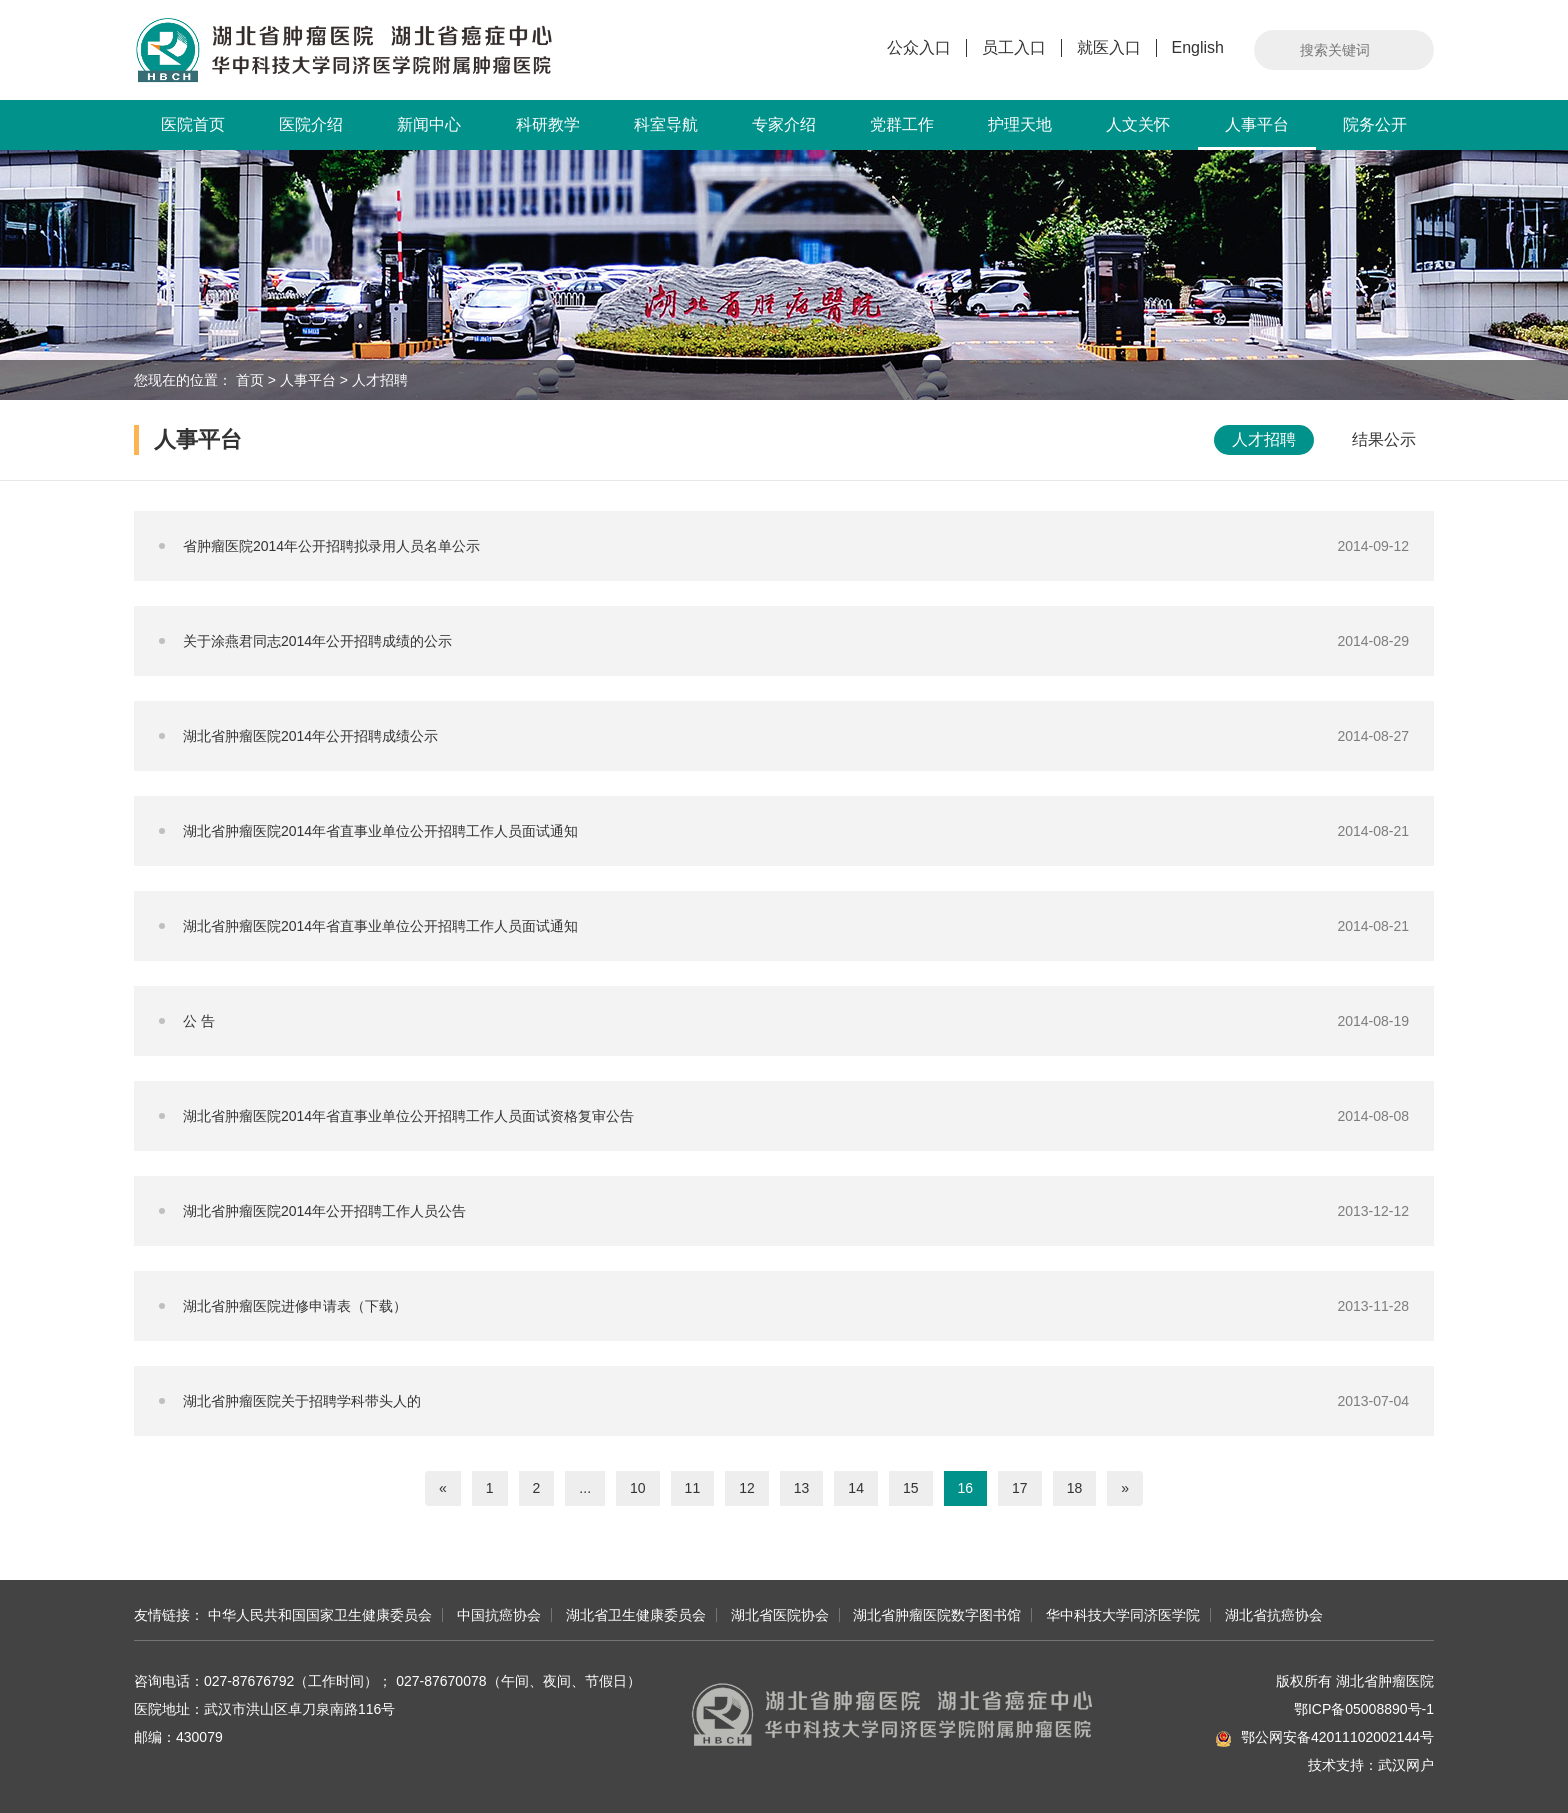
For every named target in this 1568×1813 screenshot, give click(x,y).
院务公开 (1375, 124)
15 (911, 1488)
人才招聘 (380, 380)
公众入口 (919, 47)
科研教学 (548, 124)
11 (693, 1488)
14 (856, 1488)
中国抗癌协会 (499, 1615)
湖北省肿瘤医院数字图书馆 (937, 1615)
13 (802, 1488)
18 (1075, 1488)
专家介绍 (784, 124)
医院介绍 (311, 124)
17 (1020, 1488)
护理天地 (1020, 124)
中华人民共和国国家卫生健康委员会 (320, 1615)
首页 (250, 380)
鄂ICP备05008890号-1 (1364, 1709)
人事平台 (1257, 133)
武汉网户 (1406, 1765)
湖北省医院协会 (780, 1615)
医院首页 (193, 124)
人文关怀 (1138, 124)
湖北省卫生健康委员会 (636, 1615)
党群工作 (902, 124)
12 (747, 1488)
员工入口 (1014, 47)
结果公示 (1384, 439)
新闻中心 (429, 124)
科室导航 (666, 124)
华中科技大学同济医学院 (1123, 1615)
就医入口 (1109, 47)
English (1198, 47)
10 (638, 1488)
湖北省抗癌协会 (1274, 1615)
